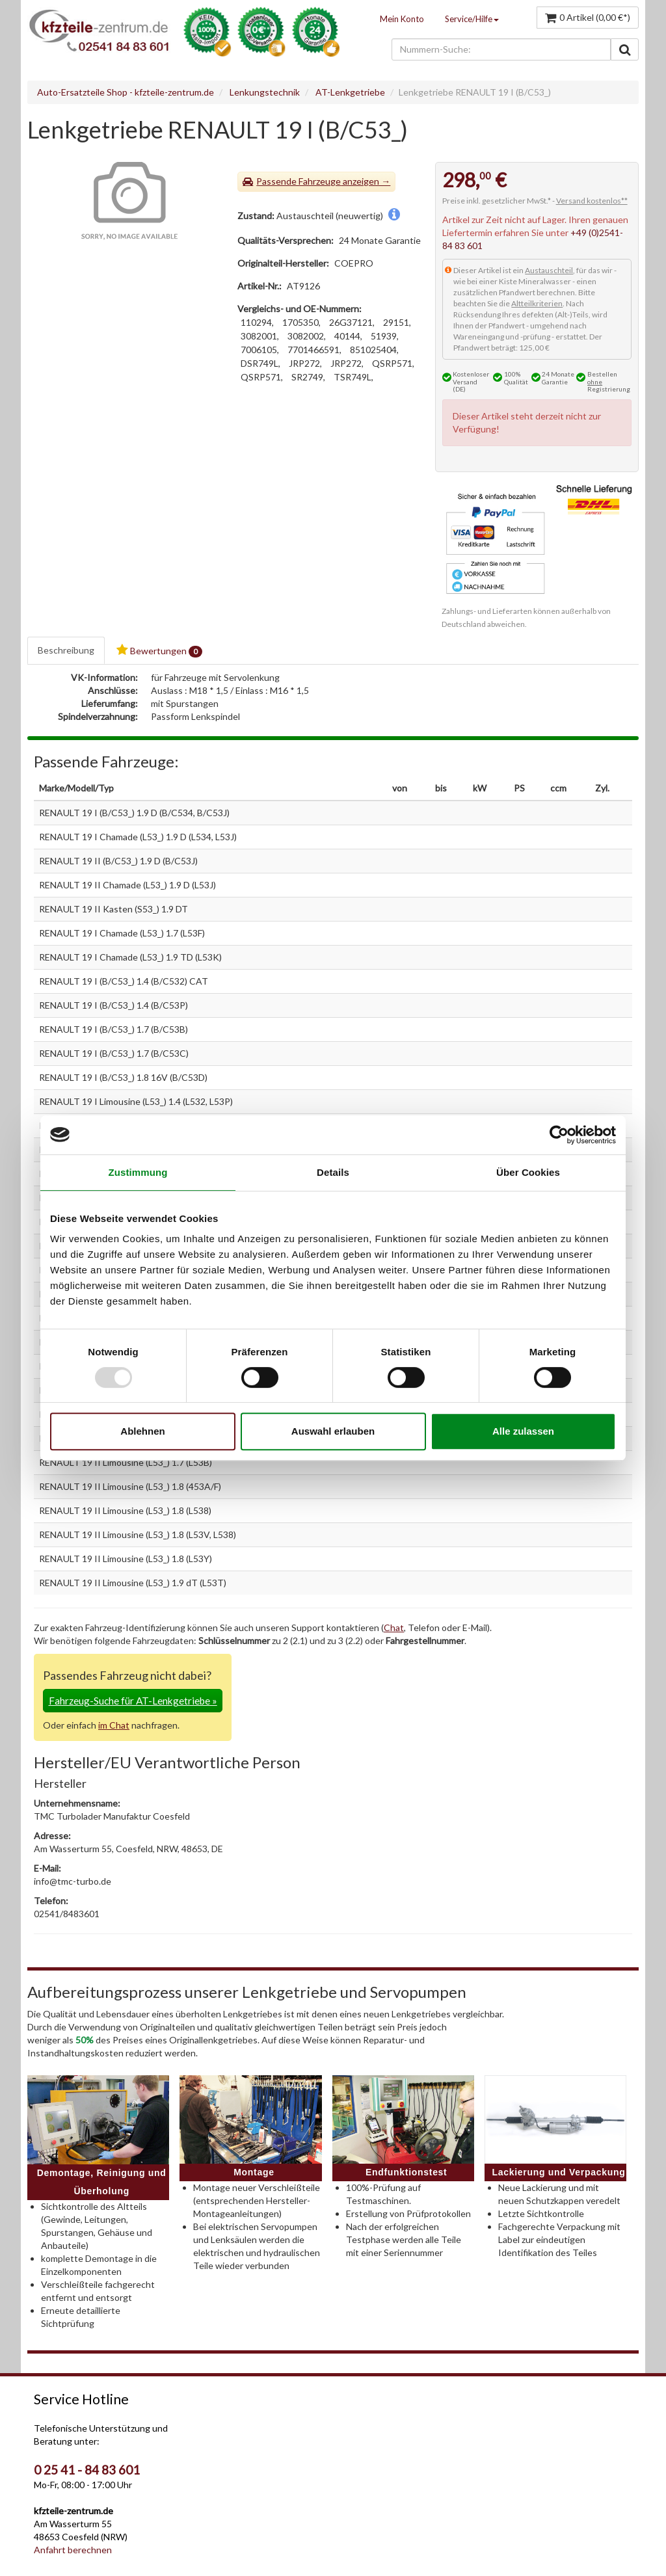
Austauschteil (549, 270)
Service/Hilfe (472, 19)
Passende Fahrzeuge (298, 181)
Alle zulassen (523, 1431)
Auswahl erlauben (333, 1431)
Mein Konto (402, 19)
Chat (394, 1627)
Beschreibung (66, 650)
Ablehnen (142, 1431)
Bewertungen (159, 650)
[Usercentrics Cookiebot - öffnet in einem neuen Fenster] (559, 1135)
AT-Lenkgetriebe (350, 92)
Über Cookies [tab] (528, 1172)
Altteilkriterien (537, 303)
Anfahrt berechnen (73, 2549)
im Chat (113, 1725)
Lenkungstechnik (265, 92)
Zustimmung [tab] (138, 1172)
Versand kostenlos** (592, 201)
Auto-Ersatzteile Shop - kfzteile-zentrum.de (125, 92)
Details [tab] (333, 1172)
